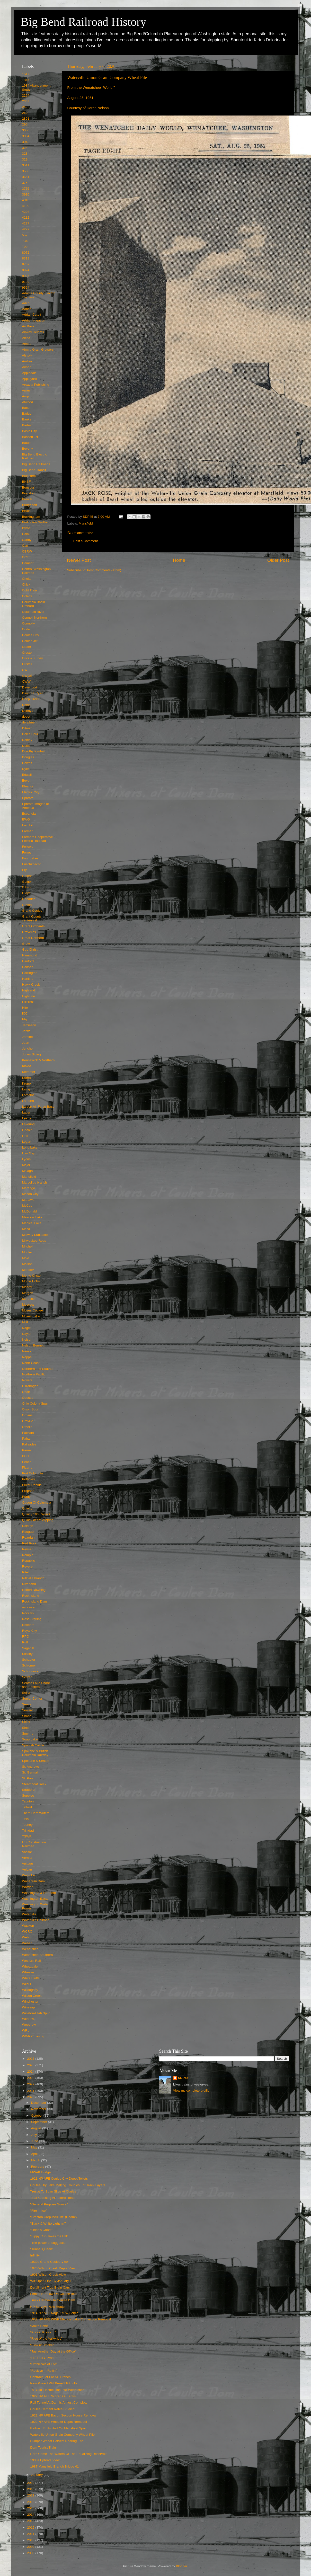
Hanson (28, 967)
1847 (25, 80)
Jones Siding (31, 1054)
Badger (27, 413)
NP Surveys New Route (47, 2307)
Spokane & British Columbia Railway (35, 1753)
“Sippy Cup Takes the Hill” (49, 2236)
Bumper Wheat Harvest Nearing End (56, 2441)
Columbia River (33, 612)
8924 (25, 270)
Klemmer (28, 1072)
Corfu (26, 629)
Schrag (27, 1677)
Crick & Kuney (32, 658)
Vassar (27, 1852)
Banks (26, 419)
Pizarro (27, 1467)
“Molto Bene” (39, 2326)
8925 (25, 276)
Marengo (28, 1188)
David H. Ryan (32, 693)
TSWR (27, 1836)
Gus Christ (30, 949)
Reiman (28, 1549)
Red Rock (29, 1543)
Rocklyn (28, 1613)
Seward (27, 1710)
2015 (31, 2508)
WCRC (27, 1931)
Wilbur (26, 1984)
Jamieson (29, 1025)
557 (25, 235)
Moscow (28, 1304)
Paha (26, 1438)
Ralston (27, 1526)
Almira (26, 344)
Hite (25, 1007)
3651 (25, 177)
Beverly (27, 448)
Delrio (26, 705)
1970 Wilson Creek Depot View (53, 2268)
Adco (26, 303)
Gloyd (26, 893)
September (39, 2122)
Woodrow (29, 2024)
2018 (31, 2489)
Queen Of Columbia (36, 1502)
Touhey (27, 1825)
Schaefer (28, 1659)
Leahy (26, 1118)
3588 (25, 171)
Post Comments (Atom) (104, 570)
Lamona (28, 1101)
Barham (28, 425)
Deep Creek (31, 699)
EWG (26, 819)
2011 (31, 2534)
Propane (28, 1491)
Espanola (29, 813)
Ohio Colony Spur (35, 1403)
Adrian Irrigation (33, 320)
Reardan (28, 1537)
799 (25, 247)
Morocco (28, 1299)
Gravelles (29, 932)
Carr (25, 545)
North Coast (31, 1363)
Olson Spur (30, 1409)
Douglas (28, 757)
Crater (26, 647)
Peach (26, 1462)
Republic (28, 1560)
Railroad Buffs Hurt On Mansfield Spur (58, 2428)
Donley (27, 740)
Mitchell (27, 1246)
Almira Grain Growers (38, 349)
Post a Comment (85, 541)
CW (25, 670)
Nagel (26, 1328)
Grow (26, 943)
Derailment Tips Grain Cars (50, 2287)
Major (26, 1165)
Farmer (27, 831)
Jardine (27, 1037)
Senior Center (32, 1698)
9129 (25, 282)
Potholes (28, 1479)
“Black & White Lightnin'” (48, 2223)
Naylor (27, 1334)
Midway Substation (36, 1235)
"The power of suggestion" (49, 2243)
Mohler (27, 1252)
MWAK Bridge (40, 2172)
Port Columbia (32, 1473)
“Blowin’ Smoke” (42, 2345)
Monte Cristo (31, 1275)
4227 (25, 223)
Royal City (29, 1630)
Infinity (35, 2255)
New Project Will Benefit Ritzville (53, 2383)
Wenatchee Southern (37, 1955)
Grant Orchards (33, 926)
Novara (27, 1380)
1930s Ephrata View (45, 2460)
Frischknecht (31, 864)
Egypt (26, 780)
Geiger (27, 881)
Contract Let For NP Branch (50, 2377)
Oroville (27, 1421)
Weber (27, 1943)
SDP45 (183, 2078)
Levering (28, 1124)
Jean (25, 1042)
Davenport (29, 687)
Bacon (26, 408)
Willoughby (30, 1990)
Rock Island (30, 1595)
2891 (25, 118)
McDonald (29, 1211)
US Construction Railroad (34, 1844)
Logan (26, 1141)
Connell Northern (34, 617)
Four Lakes (30, 858)
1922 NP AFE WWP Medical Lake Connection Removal (70, 2319)
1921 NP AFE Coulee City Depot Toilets (59, 2178)
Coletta (27, 596)
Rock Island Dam (34, 1601)
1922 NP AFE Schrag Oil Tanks (53, 2396)
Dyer (25, 769)
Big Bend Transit (34, 470)
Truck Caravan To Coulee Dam (52, 2300)
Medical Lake (32, 1223)
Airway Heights (33, 332)
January (37, 2475)
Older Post (278, 560)
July (34, 2135)
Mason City (30, 1194)
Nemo (26, 1351)
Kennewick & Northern (38, 1060)
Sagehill (28, 1648)
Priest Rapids (32, 1485)
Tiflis (25, 1819)
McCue (27, 1205)
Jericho (27, 1048)
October (37, 2115)
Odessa (28, 1397)
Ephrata (28, 798)
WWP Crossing (33, 2036)
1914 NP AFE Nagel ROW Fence (54, 2313)
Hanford (28, 961)
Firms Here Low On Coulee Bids (53, 2294)
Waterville (29, 1914)
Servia (26, 1704)
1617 (25, 74)
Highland (28, 990)
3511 (25, 165)
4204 (25, 212)
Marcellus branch (34, 1182)
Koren (26, 1077)
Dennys (27, 711)
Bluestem (29, 476)
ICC (25, 1013)
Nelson (27, 1339)
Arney (26, 390)
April (35, 2154)
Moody (27, 1287)
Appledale (29, 373)
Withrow (28, 2019)
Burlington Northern (36, 522)
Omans (27, 1415)
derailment (29, 722)
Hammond (29, 955)
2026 (31, 2058)
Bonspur (28, 487)
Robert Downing (34, 1590)
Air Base (28, 326)
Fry (24, 870)
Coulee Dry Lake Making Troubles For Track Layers (67, 2185)
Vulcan (27, 1869)
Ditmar (27, 728)
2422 (25, 107)
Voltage (27, 1863)
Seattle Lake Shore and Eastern (36, 1685)
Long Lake (29, 1147)
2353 (25, 101)
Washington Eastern (37, 1898)
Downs (27, 763)
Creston (28, 652)
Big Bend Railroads (36, 464)
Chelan (27, 578)
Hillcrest (28, 1002)
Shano (27, 1716)
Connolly (28, 623)
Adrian (27, 309)
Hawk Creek (31, 984)
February (38, 2166)
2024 (31, 2071)
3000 (25, 130)
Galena (27, 876)
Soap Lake (30, 1739)
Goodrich (29, 899)
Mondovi (28, 1270)
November (39, 2109)
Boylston (28, 493)
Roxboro (28, 1625)
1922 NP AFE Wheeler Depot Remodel (58, 2422)
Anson (26, 367)
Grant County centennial (32, 918)
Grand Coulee (32, 910)
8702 (25, 264)
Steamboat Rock (34, 1784)
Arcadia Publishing (35, 384)
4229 (25, 229)
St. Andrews (31, 1766)
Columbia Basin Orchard (33, 604)
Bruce (26, 511)
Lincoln (27, 1130)
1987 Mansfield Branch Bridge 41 (54, 2466)
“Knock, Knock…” (43, 2332)
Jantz (26, 1031)
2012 (31, 2527)
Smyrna (28, 1733)
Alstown (28, 355)
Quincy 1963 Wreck (36, 1514)
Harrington (29, 973)
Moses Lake (31, 1316)
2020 (31, 2097)
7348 (25, 241)
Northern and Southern (38, 1369)
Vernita (27, 1858)
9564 (25, 287)
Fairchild (28, 825)
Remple (28, 1555)
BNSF (26, 481)
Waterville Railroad (36, 1920)
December (39, 2102)
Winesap (28, 2007)
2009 (31, 2547)
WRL (25, 2030)
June (35, 2141)
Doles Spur (30, 734)
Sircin (26, 1727)
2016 (31, 2502)
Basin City (29, 431)
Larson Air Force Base (38, 1106)
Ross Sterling (32, 1619)
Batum (27, 443)
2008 (31, 2553)
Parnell (27, 1450)
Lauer (26, 1112)
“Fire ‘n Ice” (38, 2210)
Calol (26, 534)
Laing (26, 1089)
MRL (25, 1322)
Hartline (28, 978)
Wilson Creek (32, 1995)
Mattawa (28, 1200)
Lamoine (28, 1095)
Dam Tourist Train (43, 2447)
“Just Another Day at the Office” (53, 2351)
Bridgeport (29, 505)
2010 (31, 2540)
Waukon (28, 1925)
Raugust (28, 1531)
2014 (31, 2514)
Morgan (27, 1293)
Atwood (27, 402)
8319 (25, 258)
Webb (26, 1937)
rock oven (29, 1607)
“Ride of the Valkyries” (46, 2338)
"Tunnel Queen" (41, 2249)
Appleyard (29, 379)
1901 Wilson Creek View (48, 2274)
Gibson (27, 887)
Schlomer (29, 1665)
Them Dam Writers (36, 1813)
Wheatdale (30, 1966)
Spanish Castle (33, 1745)
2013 (31, 2521)
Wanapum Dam (33, 1881)
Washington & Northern (39, 1893)
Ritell (25, 1572)
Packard (28, 1433)
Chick (26, 584)
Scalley (27, 1654)
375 (25, 183)
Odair (26, 1392)
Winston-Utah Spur (36, 2013)
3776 (25, 188)
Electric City (30, 792)
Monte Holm (31, 1281)
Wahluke (28, 1875)
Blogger (181, 2566)
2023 (31, 2078)
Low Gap (28, 1153)
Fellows (27, 846)
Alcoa (26, 338)
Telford (27, 1807)
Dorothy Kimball (33, 751)
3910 (25, 194)
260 (25, 113)
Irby (25, 1019)
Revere (27, 1566)
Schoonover (31, 1671)
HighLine (28, 996)
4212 (25, 217)
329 (25, 159)
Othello (27, 1427)
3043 (25, 142)
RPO (25, 1636)
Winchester (30, 2001)
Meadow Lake (32, 1217)
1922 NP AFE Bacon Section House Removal (63, 2415)
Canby (27, 540)
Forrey (27, 852)
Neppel (27, 1357)
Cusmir (27, 664)
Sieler (26, 1722)
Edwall (27, 774)
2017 (31, 2495)
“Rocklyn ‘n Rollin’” (43, 2370)
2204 (25, 95)
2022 (31, 2084)
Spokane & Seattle (35, 1761)
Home (179, 560)
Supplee (28, 1795)
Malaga (27, 1171)
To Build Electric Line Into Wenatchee (57, 2390)
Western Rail (31, 1960)
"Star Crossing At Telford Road (52, 2198)
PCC (25, 1456)
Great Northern (33, 938)
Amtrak (27, 361)
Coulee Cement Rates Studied (52, 2409)
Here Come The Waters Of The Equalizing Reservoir (68, 2454)
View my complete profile (191, 2090)
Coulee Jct (30, 641)
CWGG (27, 675)
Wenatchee (30, 1949)
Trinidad (28, 1830)
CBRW (27, 551)
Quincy (27, 1508)
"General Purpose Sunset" (49, 2204)
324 (25, 148)
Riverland (29, 1584)
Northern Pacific (33, 1374)
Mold (25, 1258)
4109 (25, 206)
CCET (26, 557)
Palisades (29, 1444)
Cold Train (29, 590)
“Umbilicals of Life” (43, 2364)
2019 (31, 2483)
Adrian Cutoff (31, 314)
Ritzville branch (33, 1578)
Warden (28, 1887)
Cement (28, 563)
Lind (25, 1136)
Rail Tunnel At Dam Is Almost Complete (59, 2402)
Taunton (28, 1801)
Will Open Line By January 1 (50, 2281)
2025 (31, 2065)
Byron (26, 528)
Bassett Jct (30, 437)
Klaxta (26, 1066)
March (36, 2160)
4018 (25, 200)
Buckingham (31, 516)
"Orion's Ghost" (41, 2230)
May (34, 2147)
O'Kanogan (30, 1386)
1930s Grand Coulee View (49, 2262)
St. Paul (28, 1778)
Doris (26, 746)
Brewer (27, 499)
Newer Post (79, 560)
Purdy (26, 1496)
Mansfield (86, 523)
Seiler (26, 1692)
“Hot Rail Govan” (42, 2358)
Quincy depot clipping (37, 1520)
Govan (27, 905)
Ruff (25, 1642)
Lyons (26, 1159)
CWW (26, 681)
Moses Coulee (32, 1310)
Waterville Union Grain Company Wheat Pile (62, 2434)
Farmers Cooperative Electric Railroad (37, 839)
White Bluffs (31, 1978)
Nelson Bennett (33, 1345)
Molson (27, 1264)
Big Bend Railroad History (83, 21)
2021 (31, 2091)
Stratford (28, 1790)
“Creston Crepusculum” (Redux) (53, 2217)
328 (25, 153)
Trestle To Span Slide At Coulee (53, 2191)
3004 (25, 136)
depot (26, 716)
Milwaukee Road (34, 1240)
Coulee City (30, 635)
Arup (25, 396)
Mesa (26, 1229)
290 (25, 124)
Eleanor (28, 786)
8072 (25, 252)
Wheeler (28, 1972)
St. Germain (31, 1772)
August (36, 2128)
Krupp (26, 1083)
